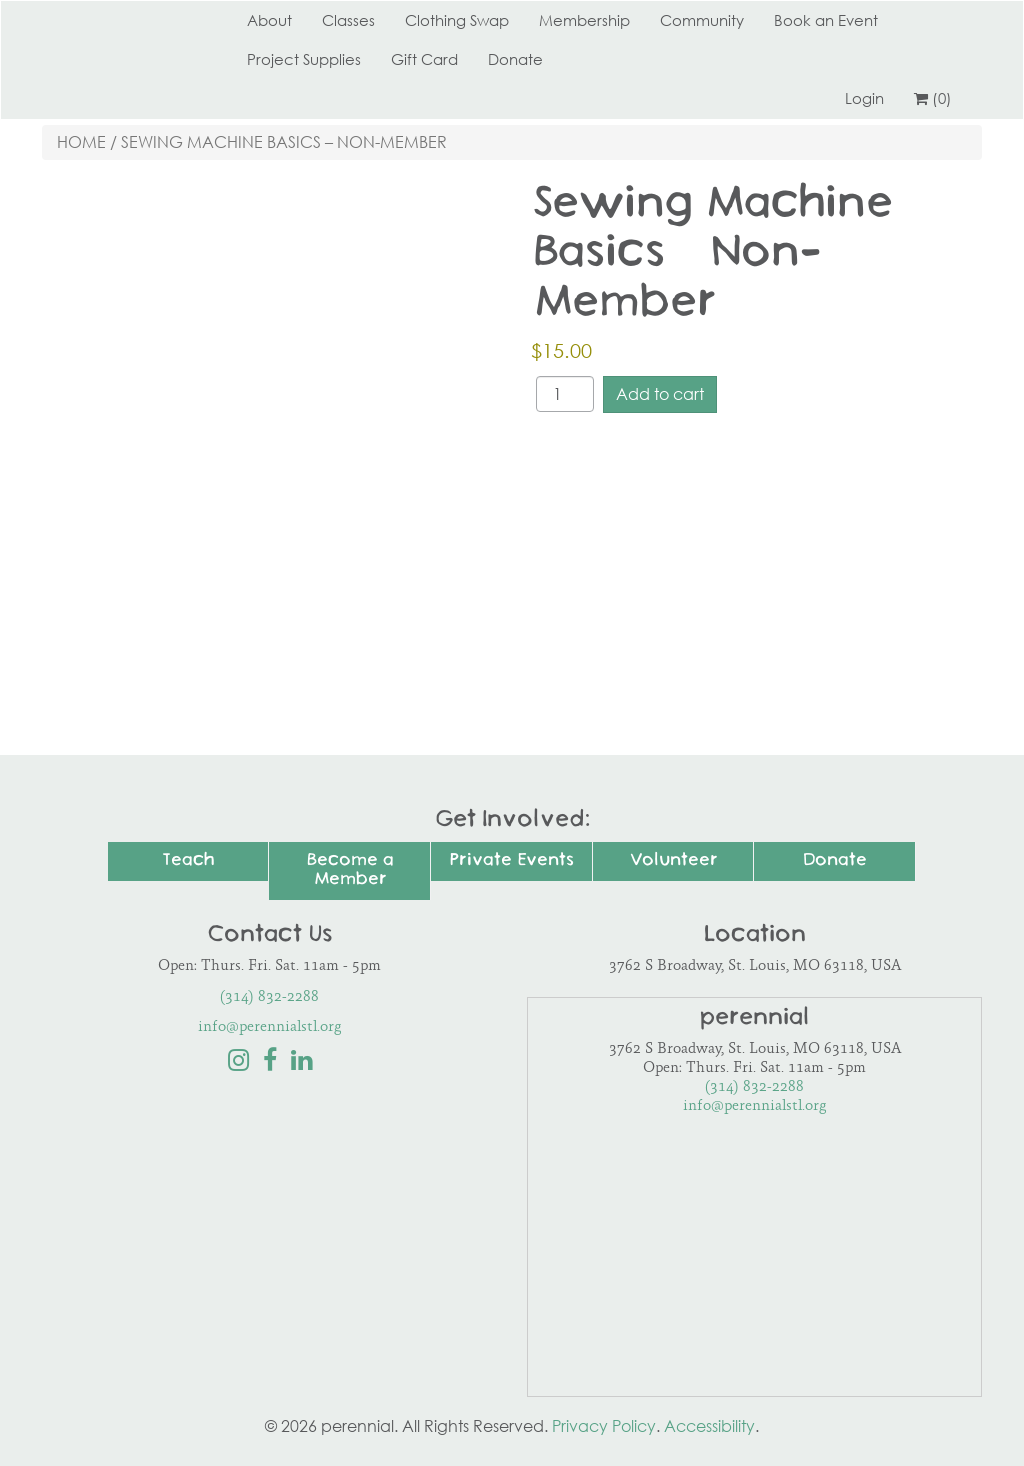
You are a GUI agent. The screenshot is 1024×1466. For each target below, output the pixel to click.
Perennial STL (117, 20)
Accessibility (709, 1426)
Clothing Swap (457, 20)
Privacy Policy (604, 1426)
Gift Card (424, 59)
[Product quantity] (565, 394)
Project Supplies (304, 59)
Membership (584, 20)
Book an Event (826, 20)
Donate (515, 59)
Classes (348, 20)
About (269, 20)
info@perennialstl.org (270, 1027)
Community (702, 20)
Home (81, 142)
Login (864, 98)
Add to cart (660, 394)
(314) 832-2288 (269, 997)
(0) (933, 98)
